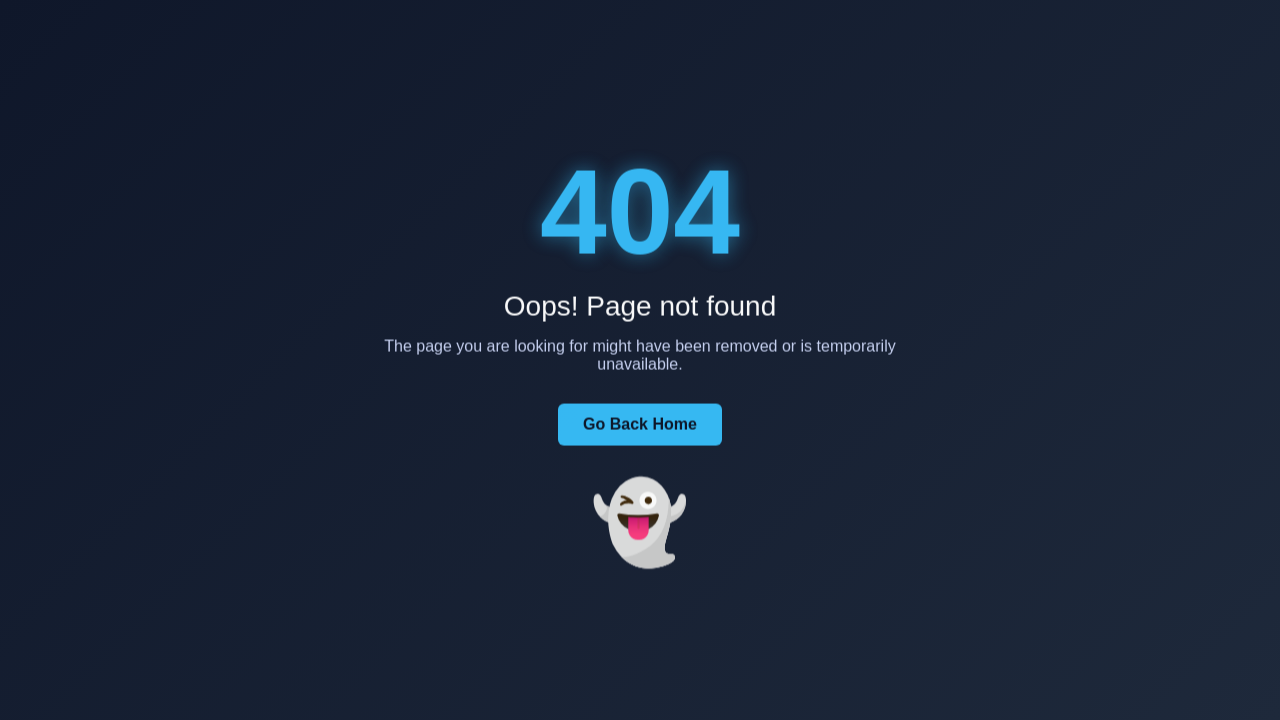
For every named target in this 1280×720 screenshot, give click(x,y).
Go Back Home (640, 424)
